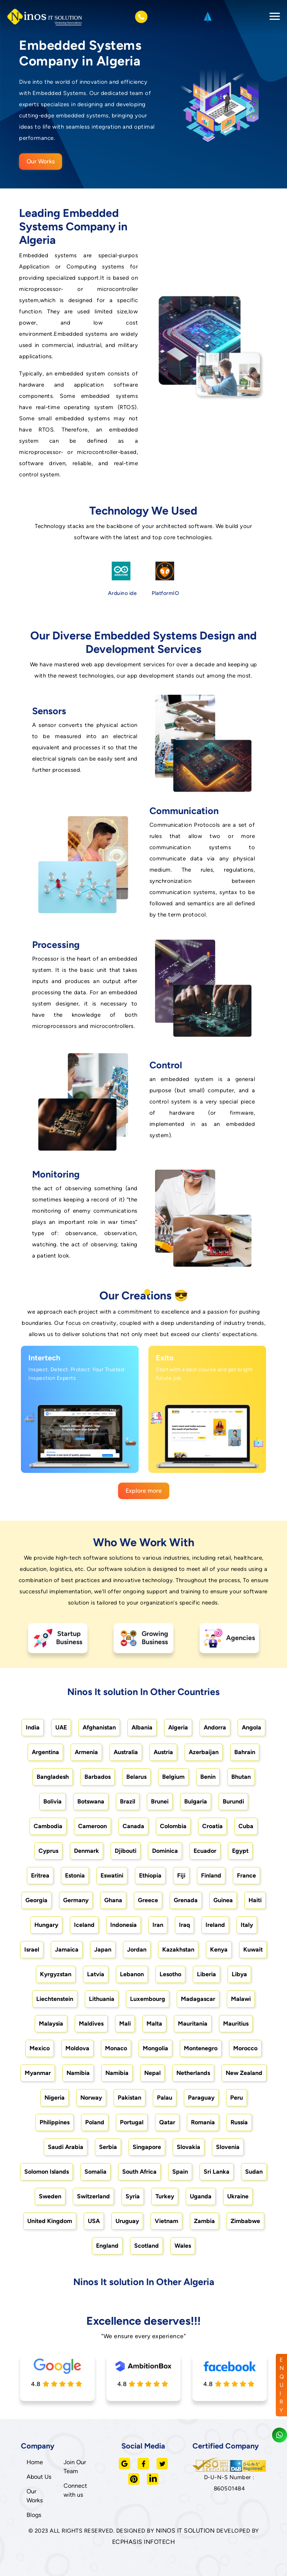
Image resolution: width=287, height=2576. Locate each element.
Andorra (215, 1727)
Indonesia (123, 1924)
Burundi (233, 1801)
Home (35, 2462)
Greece (148, 1900)
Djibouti (125, 1850)
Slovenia (228, 2146)
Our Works (41, 161)
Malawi (241, 1998)
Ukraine (238, 2196)
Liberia (206, 1974)
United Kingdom (49, 2221)
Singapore (147, 2146)
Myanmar (38, 2072)
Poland (94, 2122)
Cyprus (48, 1850)
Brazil (127, 1801)
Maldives (91, 2023)
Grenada (186, 1900)
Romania (203, 2122)
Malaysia (51, 2023)
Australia (126, 1752)
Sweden (50, 2196)
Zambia (204, 2221)
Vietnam (166, 2221)
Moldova (77, 2048)
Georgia (36, 1900)
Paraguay (201, 2097)
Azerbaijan (204, 1752)
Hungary (46, 1924)
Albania (142, 1727)
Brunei (160, 1801)
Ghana (113, 1900)
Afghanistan (99, 1727)
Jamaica (66, 1949)
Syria (133, 2196)
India (33, 1727)
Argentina (45, 1752)
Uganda (201, 2196)
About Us (39, 2476)
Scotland (146, 2245)
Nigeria (54, 2097)
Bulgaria (195, 1801)
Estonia (75, 1875)
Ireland (215, 1924)
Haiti (255, 1900)
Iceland (84, 1924)
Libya (239, 1974)
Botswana (90, 1801)
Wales (183, 2245)
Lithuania (101, 1998)
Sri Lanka (216, 2171)
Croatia (212, 1826)
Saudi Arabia (65, 2146)
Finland (211, 1875)
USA (94, 2221)
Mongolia (155, 2048)
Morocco (245, 2048)
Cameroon (92, 1826)
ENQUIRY (282, 2385)
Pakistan (129, 2097)
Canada (133, 1826)
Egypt (240, 1850)
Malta (154, 2023)
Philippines (55, 2122)
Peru (236, 2097)
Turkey (164, 2196)
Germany (76, 1900)
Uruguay (127, 2221)
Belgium (173, 1776)
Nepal (152, 2072)
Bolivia (52, 1801)
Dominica (165, 1850)
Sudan (254, 2171)
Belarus (136, 1776)
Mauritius (236, 2023)
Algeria (178, 1727)
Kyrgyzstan (55, 1974)
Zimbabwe (245, 2221)
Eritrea (40, 1875)
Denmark (86, 1850)
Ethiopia (150, 1875)
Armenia (86, 1752)
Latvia (95, 1974)
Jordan (136, 1949)
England (107, 2245)
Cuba (245, 1826)
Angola (251, 1727)
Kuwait (253, 1949)
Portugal (132, 2122)
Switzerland (93, 2196)
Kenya (219, 1949)
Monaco (116, 2048)
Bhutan (241, 1776)
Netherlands (193, 2072)
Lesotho (170, 1974)
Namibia (78, 2072)
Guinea (223, 1900)
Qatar (167, 2122)
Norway (91, 2097)
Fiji (181, 1875)
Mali (125, 2023)
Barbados (97, 1776)
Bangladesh (53, 1776)
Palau (164, 2097)
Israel (31, 1949)
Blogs (34, 2514)
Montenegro (200, 2048)
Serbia (108, 2146)
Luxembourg (147, 1998)
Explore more (144, 1490)
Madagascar (198, 1998)
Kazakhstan (178, 1949)
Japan (102, 1949)
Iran (157, 1924)
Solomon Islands (46, 2171)
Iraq (184, 1924)
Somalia (95, 2171)
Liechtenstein (54, 1998)
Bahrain (244, 1752)
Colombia (173, 1826)
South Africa (139, 2171)
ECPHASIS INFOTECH (143, 2541)
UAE (61, 1727)
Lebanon (132, 1974)
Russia (239, 2122)
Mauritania (192, 2023)
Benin (208, 1776)
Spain (180, 2171)
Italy (247, 1924)
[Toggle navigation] (272, 17)
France (246, 1875)
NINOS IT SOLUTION (185, 2530)
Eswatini (112, 1875)
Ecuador (205, 1850)
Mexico (40, 2048)
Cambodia (48, 1826)
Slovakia (188, 2146)
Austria (163, 1752)
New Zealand (244, 2072)
